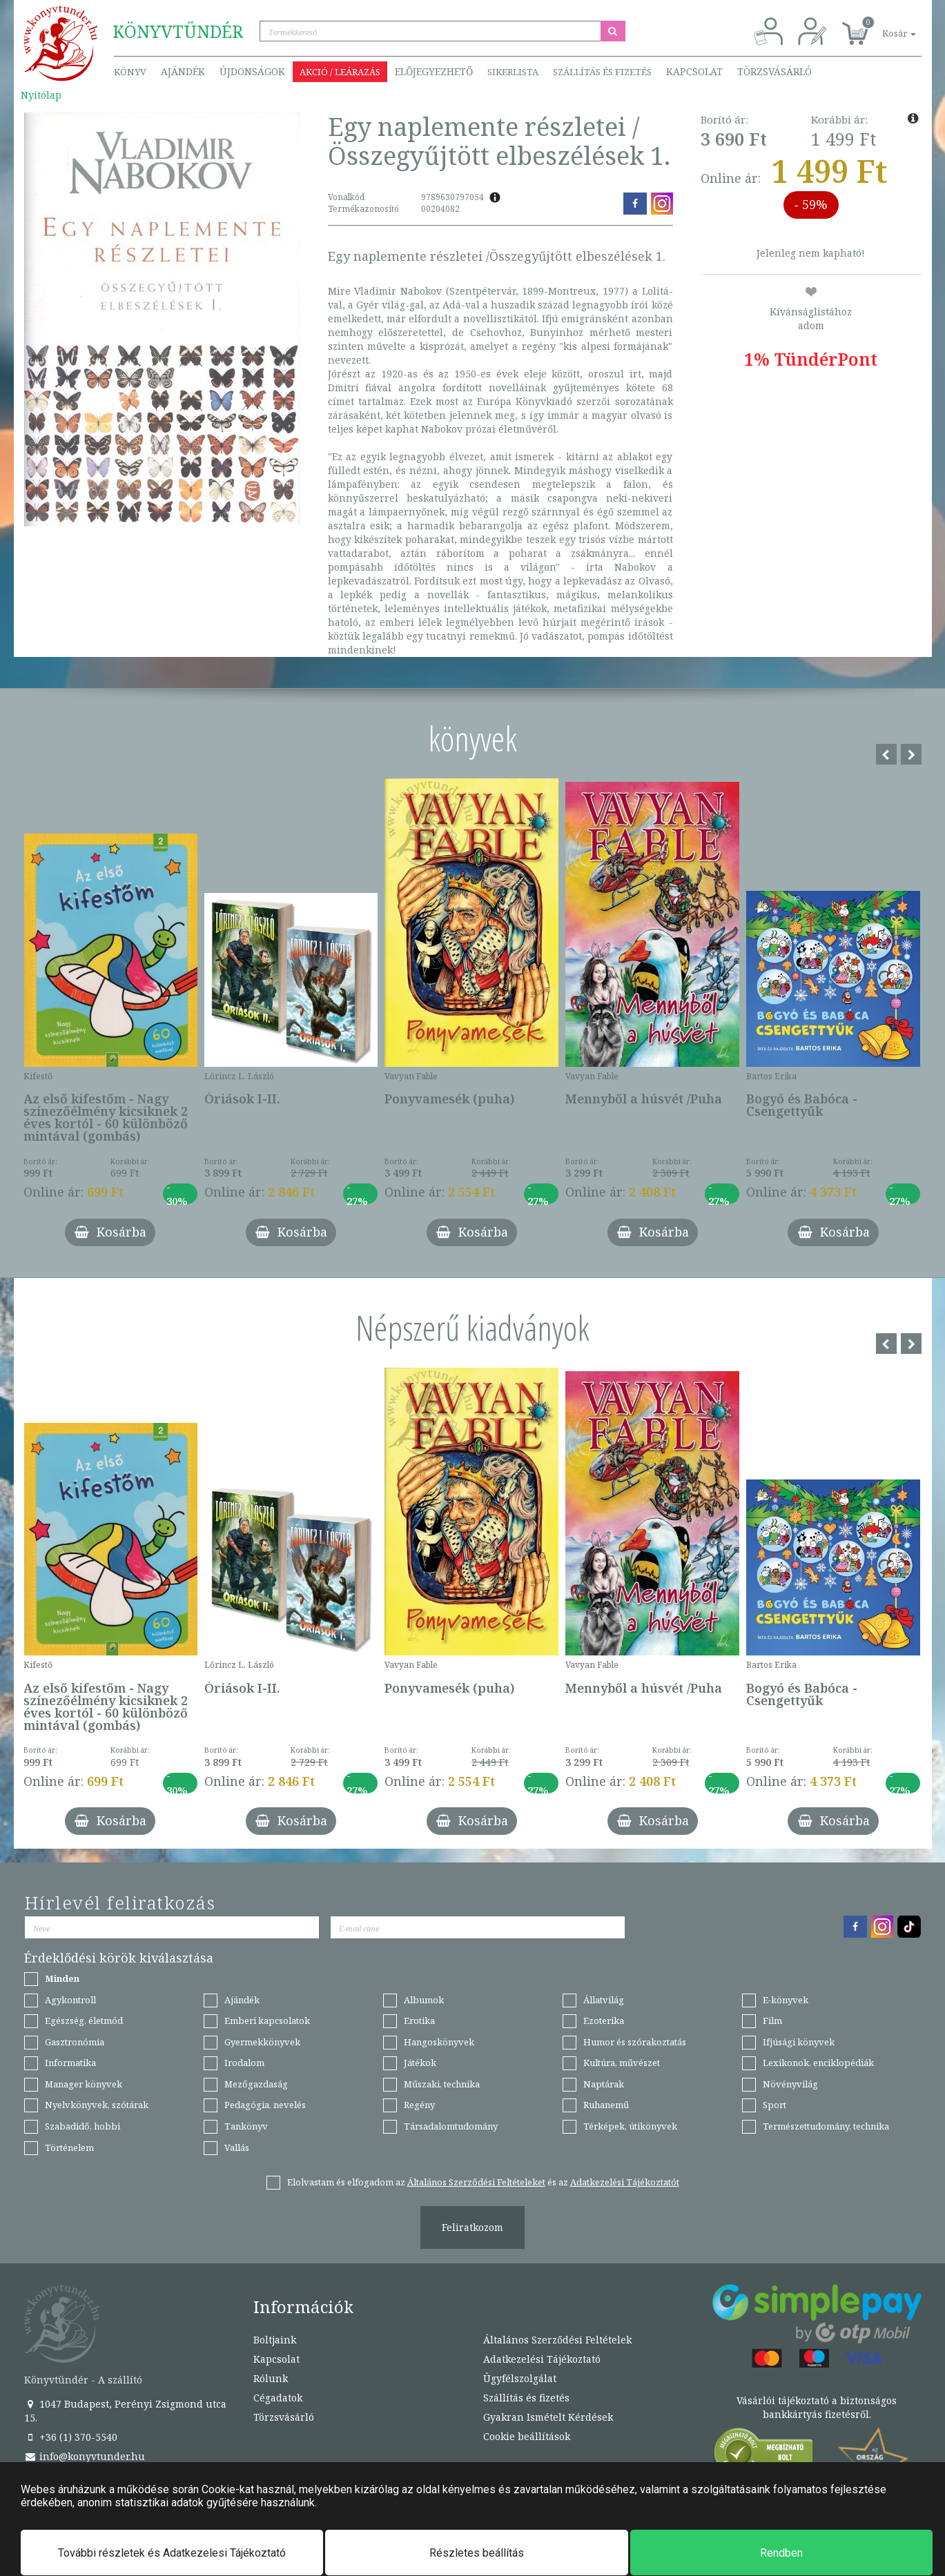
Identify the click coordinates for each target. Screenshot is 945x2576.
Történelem (69, 2147)
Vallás (236, 2147)
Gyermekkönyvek (262, 2042)
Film (772, 2020)
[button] (883, 25)
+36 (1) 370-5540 (70, 2437)
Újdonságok (252, 71)
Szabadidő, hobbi (82, 2126)
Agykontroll (70, 2000)
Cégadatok (277, 2397)
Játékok (420, 2062)
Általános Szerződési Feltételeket (476, 2182)
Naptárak (603, 2084)
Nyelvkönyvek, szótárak (96, 2104)
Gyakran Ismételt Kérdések (548, 2416)
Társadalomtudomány (451, 2126)
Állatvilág (603, 2000)
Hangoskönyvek (439, 2042)
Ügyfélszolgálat (519, 2378)
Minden (62, 1978)
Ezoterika (603, 2020)
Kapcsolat (694, 71)
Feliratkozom (472, 2227)
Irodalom (244, 2062)
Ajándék (183, 71)
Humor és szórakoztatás (634, 2042)
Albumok (424, 2000)
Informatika (70, 2062)
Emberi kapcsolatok (267, 2020)
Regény (419, 2104)
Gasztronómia (74, 2042)
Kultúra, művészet (621, 2062)
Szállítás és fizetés (602, 72)
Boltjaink (274, 2339)
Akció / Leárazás (340, 72)
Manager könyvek (83, 2084)
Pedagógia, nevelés (265, 2104)
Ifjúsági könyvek (799, 2042)
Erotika (419, 2020)
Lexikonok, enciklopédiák (818, 2062)
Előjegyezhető (434, 71)
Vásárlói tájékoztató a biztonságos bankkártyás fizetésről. (817, 2407)
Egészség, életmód (84, 2020)
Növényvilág (790, 2084)
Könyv (130, 72)
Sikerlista (512, 72)
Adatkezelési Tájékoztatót (624, 2182)
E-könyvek (785, 2000)
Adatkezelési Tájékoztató (542, 2359)
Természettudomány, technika (826, 2126)
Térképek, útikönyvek (630, 2126)
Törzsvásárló (774, 71)
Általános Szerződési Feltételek (557, 2339)
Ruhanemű (606, 2104)
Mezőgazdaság (256, 2084)
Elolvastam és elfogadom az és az (483, 2182)
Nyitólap (41, 94)
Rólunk (270, 2378)
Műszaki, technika (442, 2084)
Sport (774, 2104)
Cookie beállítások (526, 2436)
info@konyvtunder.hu (84, 2456)
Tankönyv (246, 2126)
